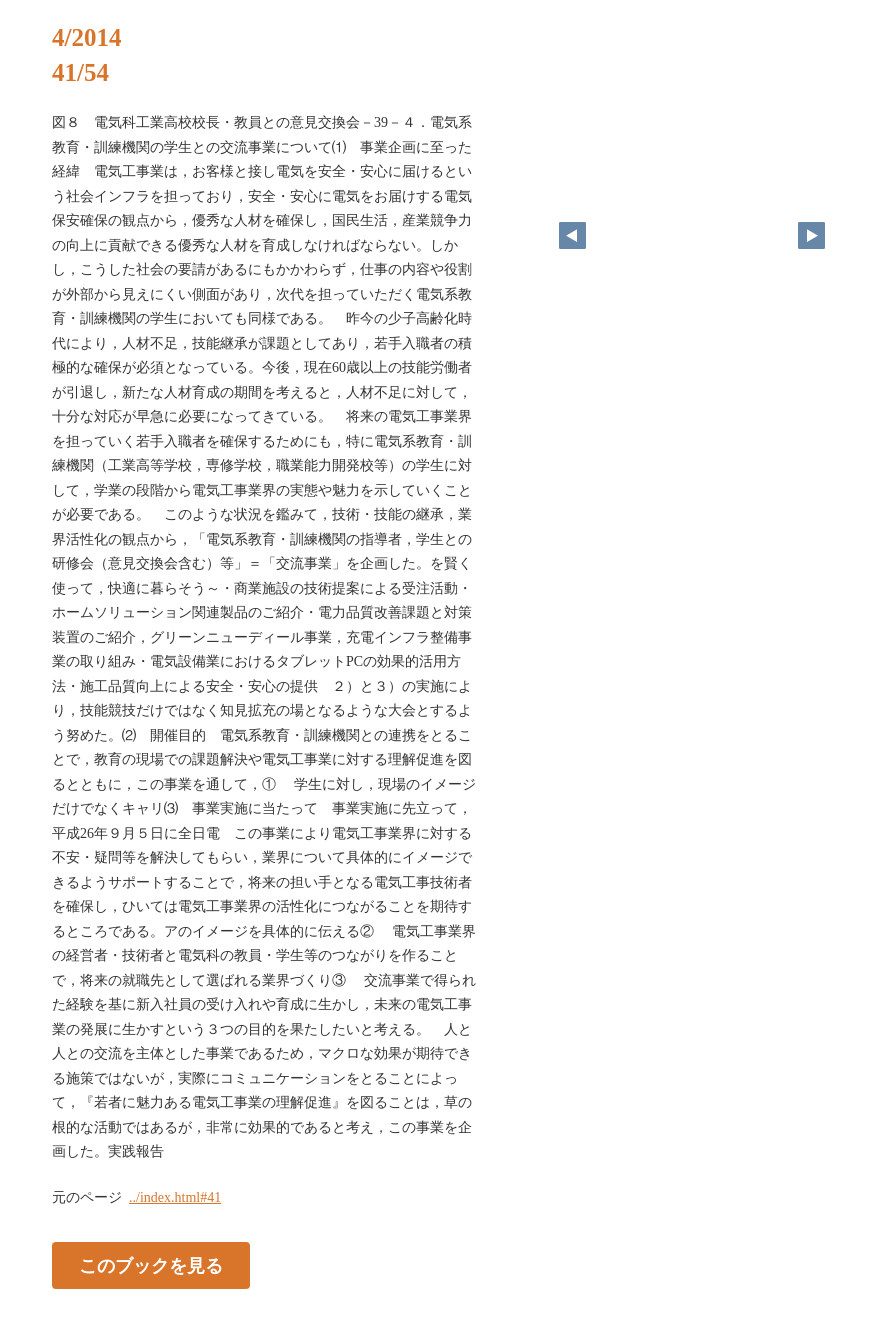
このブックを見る (151, 1265)
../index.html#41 (175, 1197)
